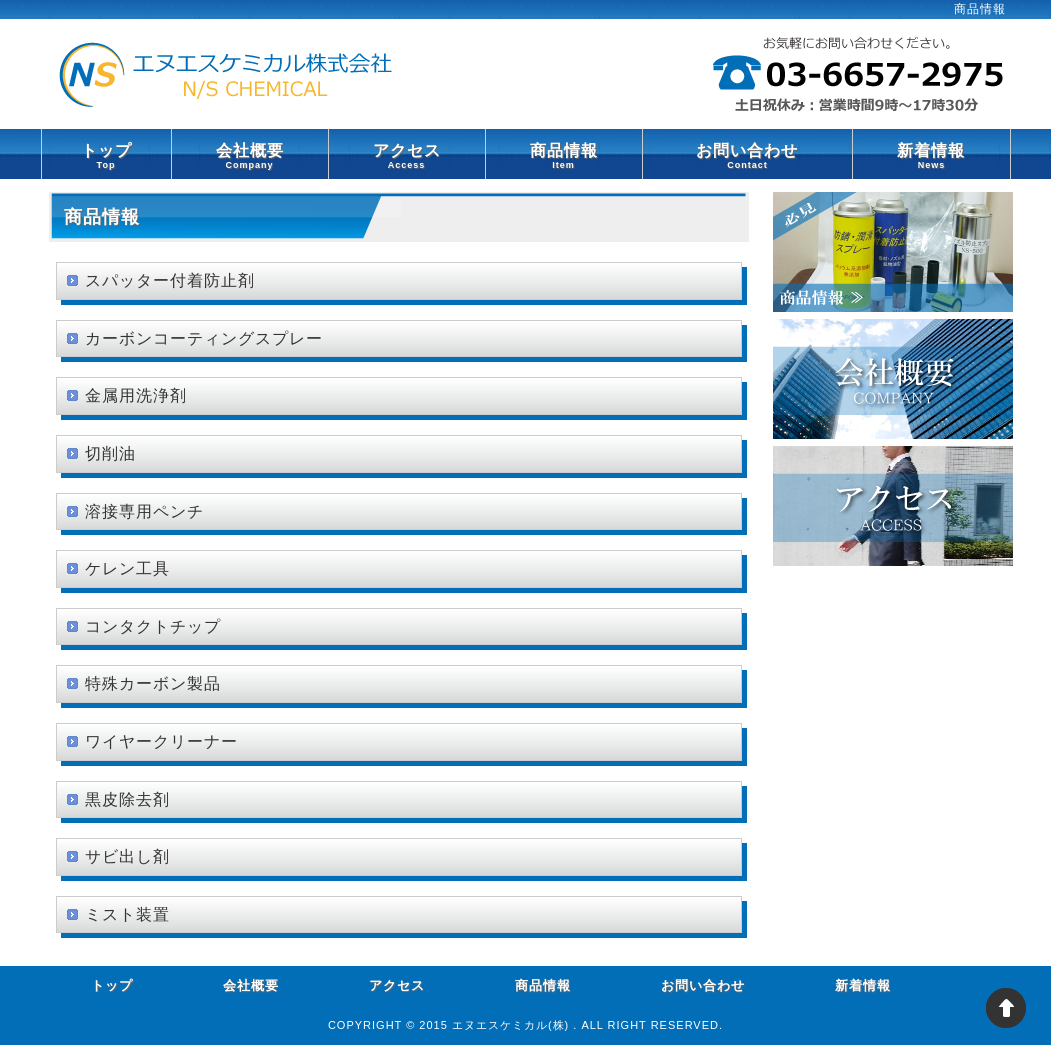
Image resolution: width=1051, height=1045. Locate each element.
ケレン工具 (127, 568)
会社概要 (250, 154)
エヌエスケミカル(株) (512, 1025)
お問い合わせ (748, 154)
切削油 (110, 453)
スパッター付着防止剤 (170, 280)
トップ (106, 154)
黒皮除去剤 (127, 799)
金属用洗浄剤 (136, 395)
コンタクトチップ (153, 626)
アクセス (407, 154)
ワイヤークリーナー (161, 741)
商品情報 (564, 154)
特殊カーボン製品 (153, 683)
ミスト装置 (127, 914)
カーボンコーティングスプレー (204, 338)
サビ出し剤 (127, 856)
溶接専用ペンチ (144, 511)
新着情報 (931, 154)
